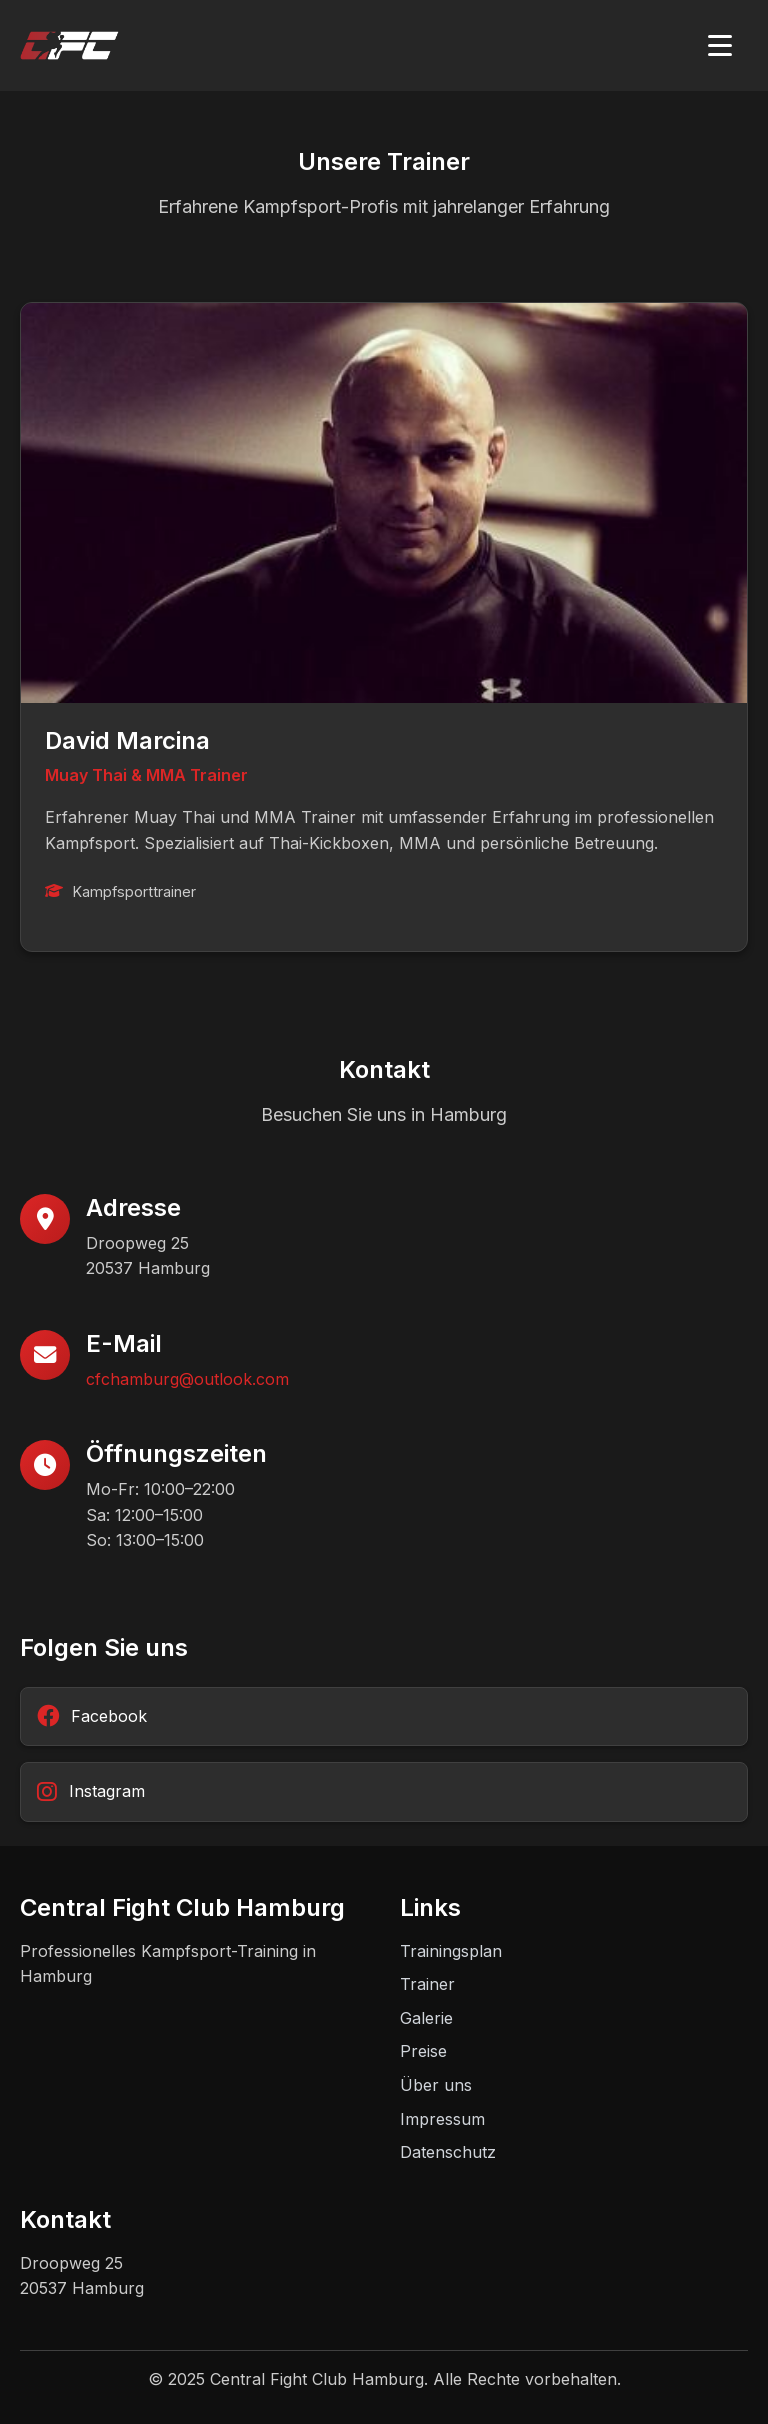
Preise (423, 2051)
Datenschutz (448, 2152)
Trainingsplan (451, 1951)
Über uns (436, 2085)
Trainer (427, 1984)
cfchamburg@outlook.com (187, 1379)
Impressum (442, 2119)
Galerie (426, 2018)
